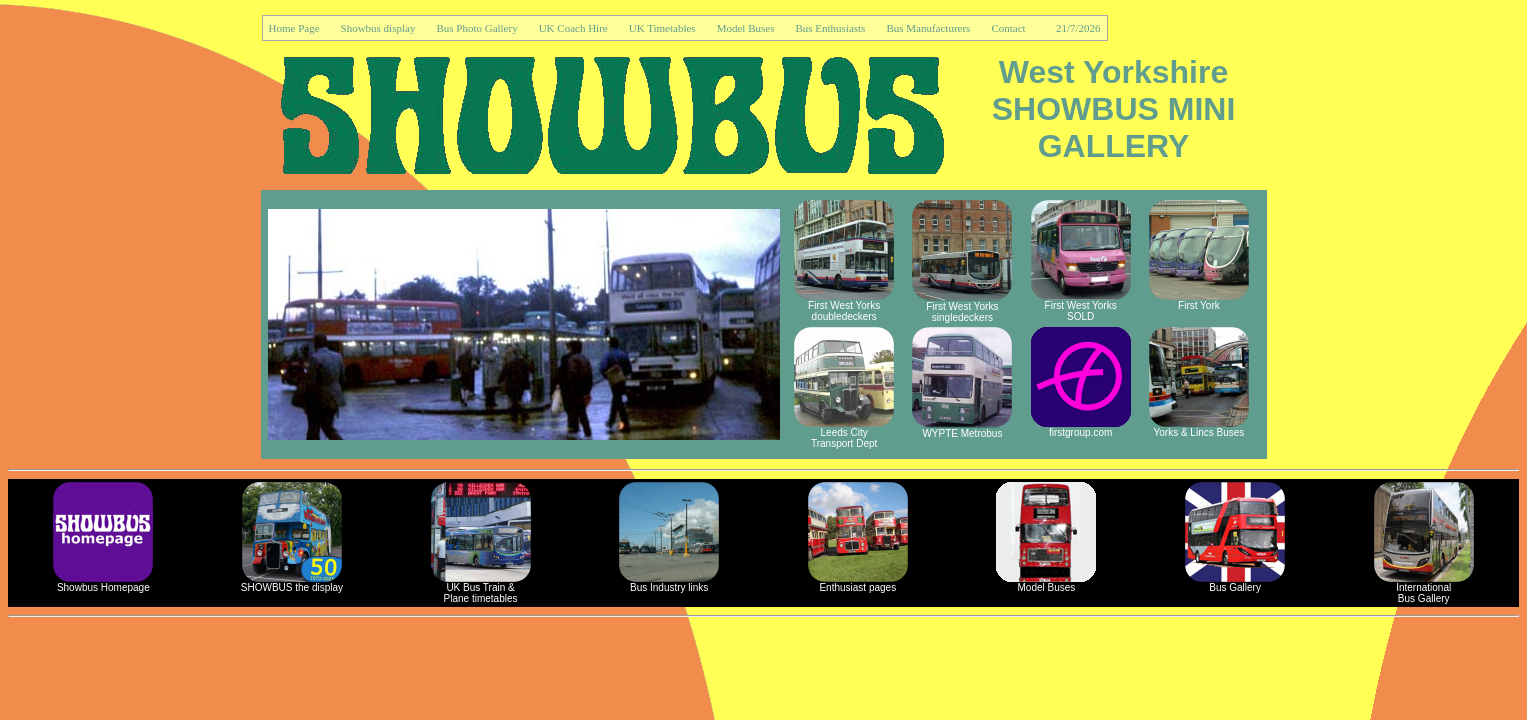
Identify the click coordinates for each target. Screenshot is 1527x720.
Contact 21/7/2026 (1045, 28)
